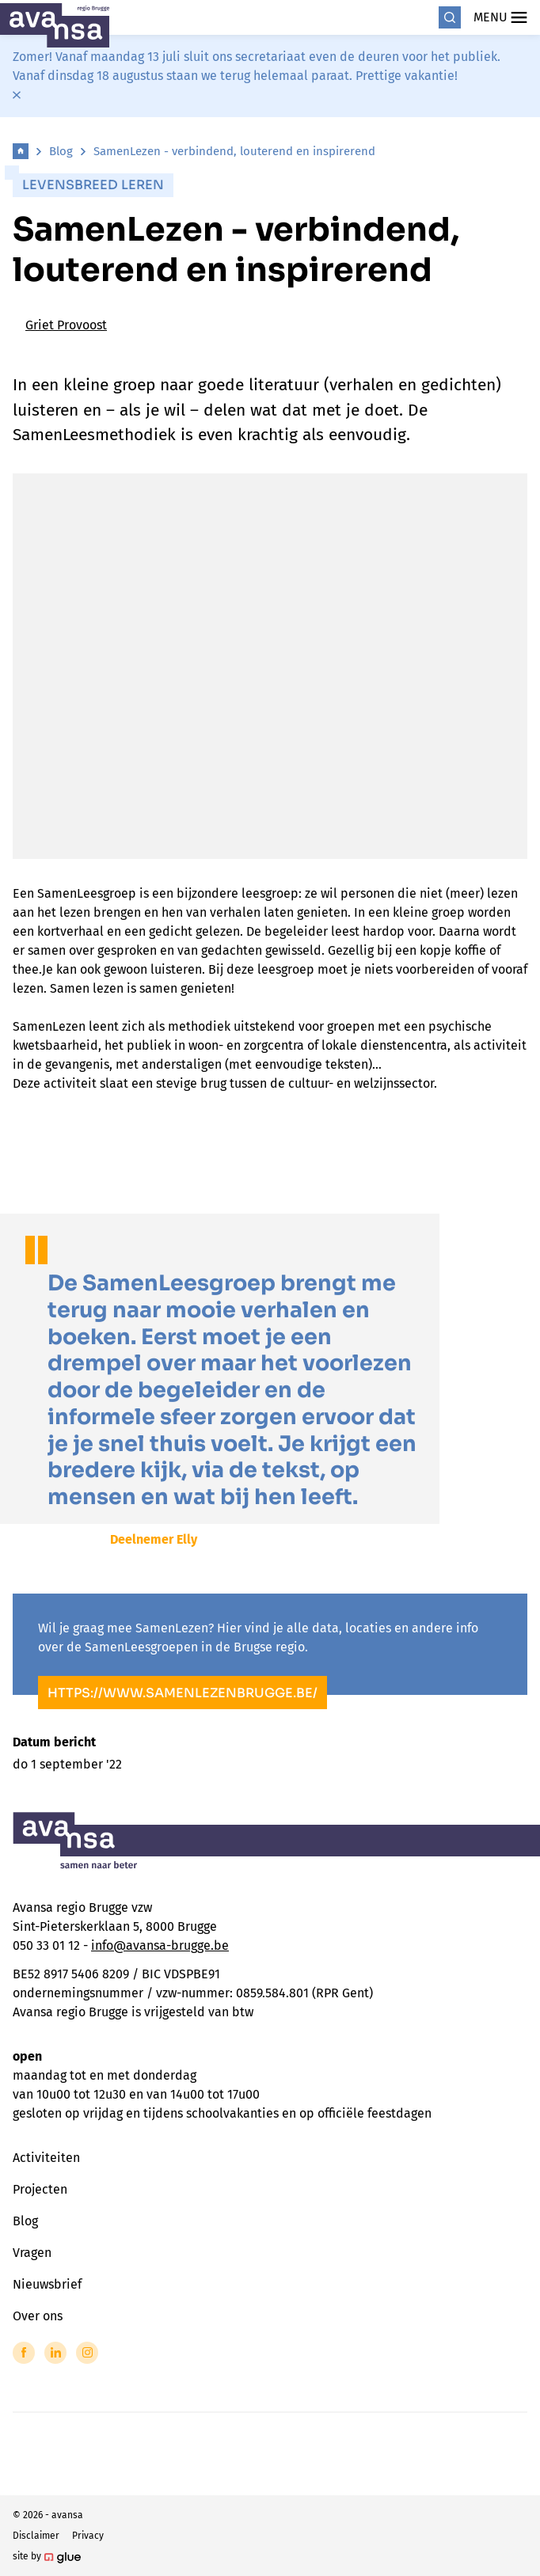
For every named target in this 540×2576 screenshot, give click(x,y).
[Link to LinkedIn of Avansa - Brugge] (55, 2353)
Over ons (38, 2315)
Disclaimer (36, 2535)
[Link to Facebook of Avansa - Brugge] (24, 2353)
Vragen (32, 2252)
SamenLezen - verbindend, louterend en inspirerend (234, 151)
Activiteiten (46, 2157)
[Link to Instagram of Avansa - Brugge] (87, 2353)
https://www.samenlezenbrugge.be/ (183, 1693)
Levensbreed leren (93, 185)
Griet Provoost (66, 324)
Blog (61, 151)
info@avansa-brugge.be (160, 1945)
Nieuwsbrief (47, 2284)
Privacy (88, 2535)
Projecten (40, 2189)
